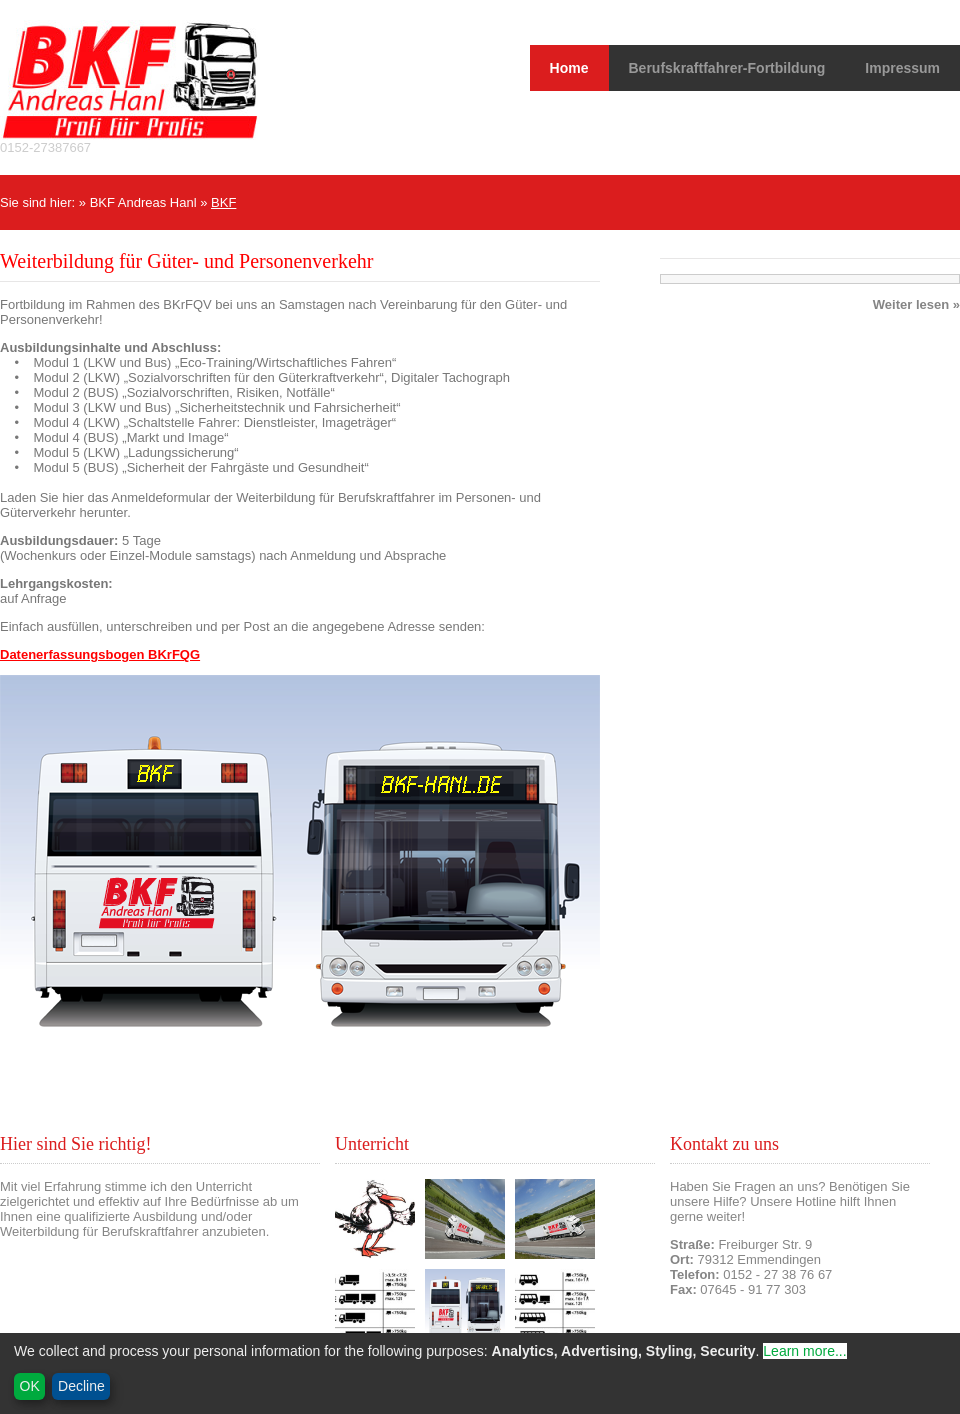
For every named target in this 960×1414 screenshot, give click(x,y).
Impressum (902, 68)
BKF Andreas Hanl (143, 202)
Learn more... (804, 1351)
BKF (223, 202)
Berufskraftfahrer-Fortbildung (727, 68)
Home (569, 68)
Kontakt (692, 1304)
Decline (81, 1386)
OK (30, 1386)
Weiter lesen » (916, 304)
